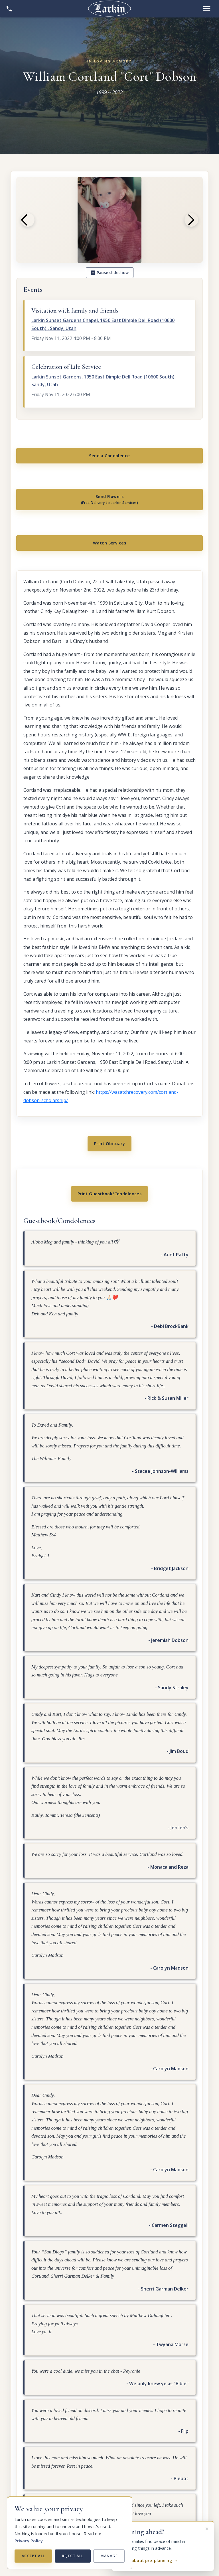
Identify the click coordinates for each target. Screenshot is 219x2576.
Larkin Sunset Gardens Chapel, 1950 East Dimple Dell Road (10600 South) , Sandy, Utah (103, 324)
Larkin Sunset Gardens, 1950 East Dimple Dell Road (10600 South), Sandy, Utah (103, 381)
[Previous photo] (28, 220)
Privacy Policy (29, 2540)
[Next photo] (191, 220)
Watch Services (109, 555)
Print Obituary (109, 1161)
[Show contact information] (9, 9)
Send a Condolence (109, 458)
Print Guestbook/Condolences (110, 1217)
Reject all (72, 2555)
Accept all (33, 2555)
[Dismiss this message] (207, 2528)
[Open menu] (207, 8)
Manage (108, 2555)
